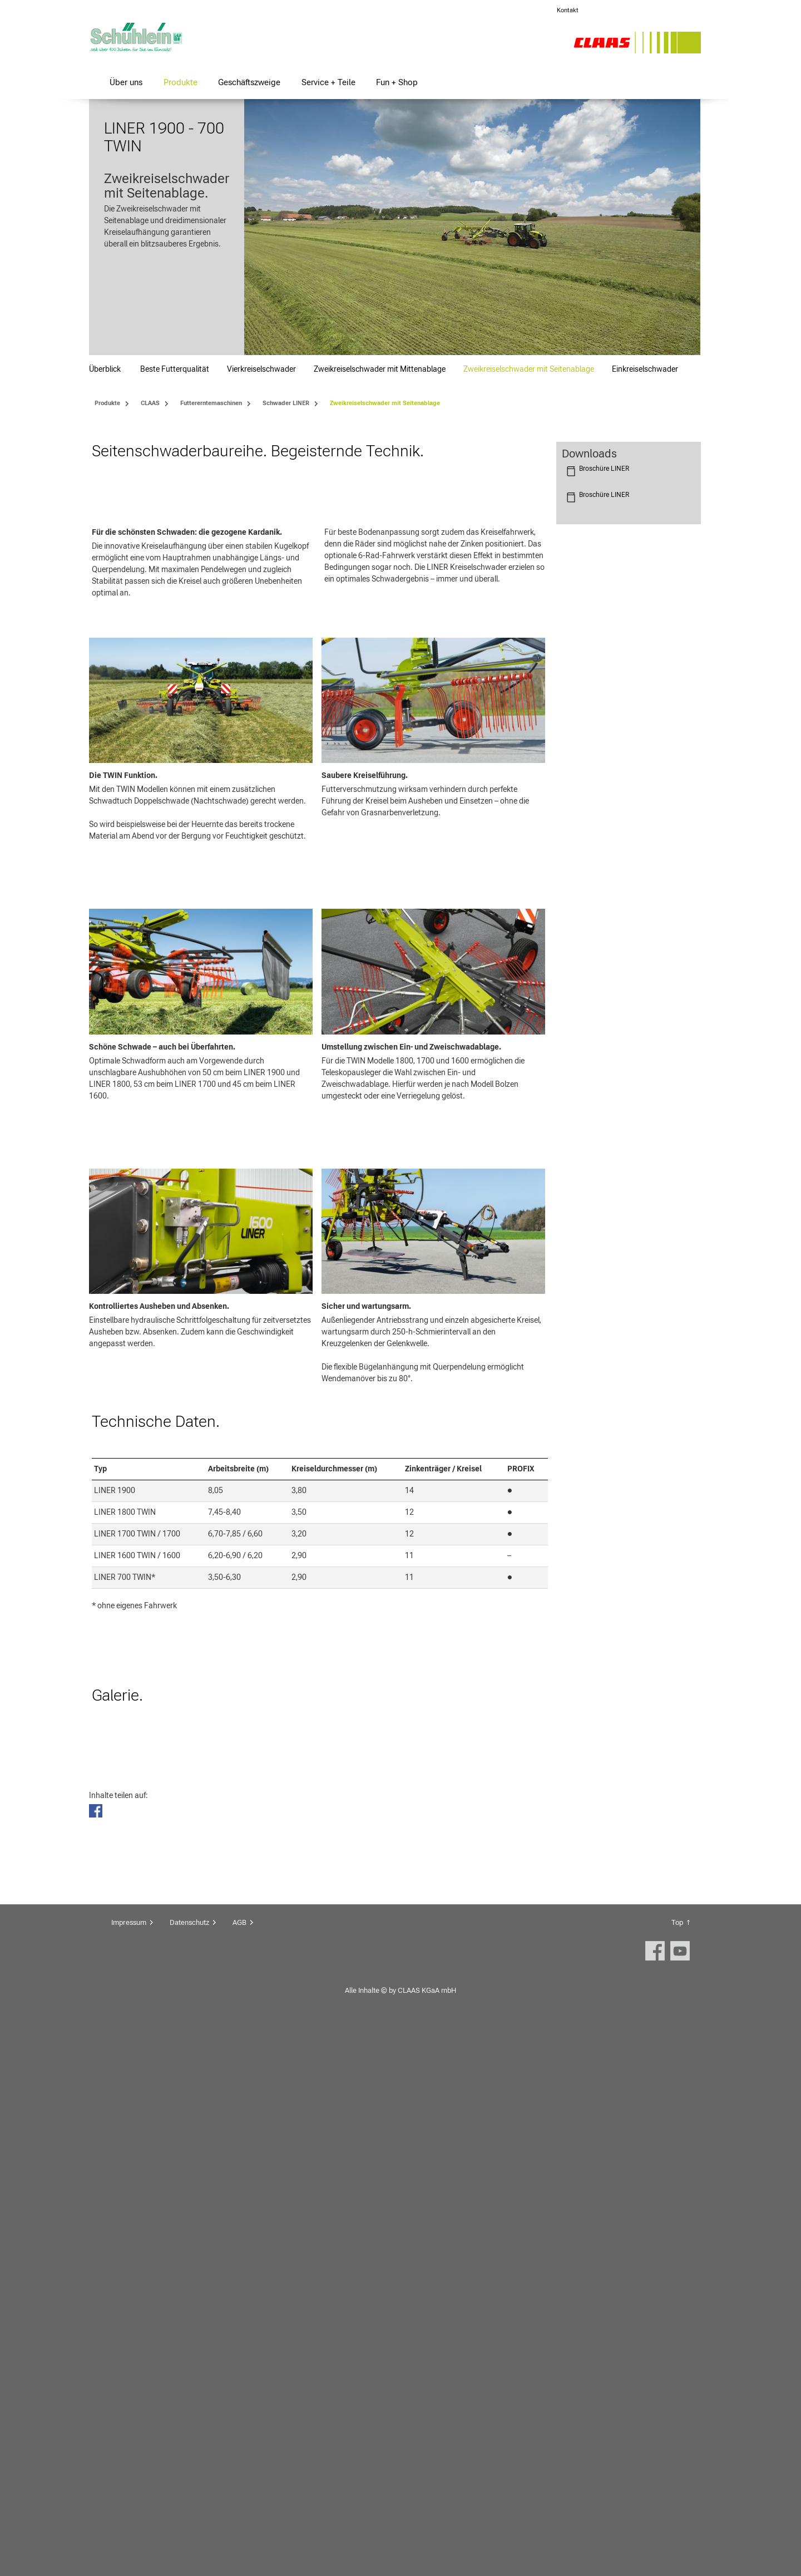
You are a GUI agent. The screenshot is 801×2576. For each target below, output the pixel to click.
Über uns (126, 82)
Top (677, 2468)
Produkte (180, 82)
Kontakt (567, 10)
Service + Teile (328, 82)
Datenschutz (189, 2468)
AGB (239, 2468)
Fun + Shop (397, 82)
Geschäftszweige (249, 82)
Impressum (128, 2468)
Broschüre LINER (604, 468)
